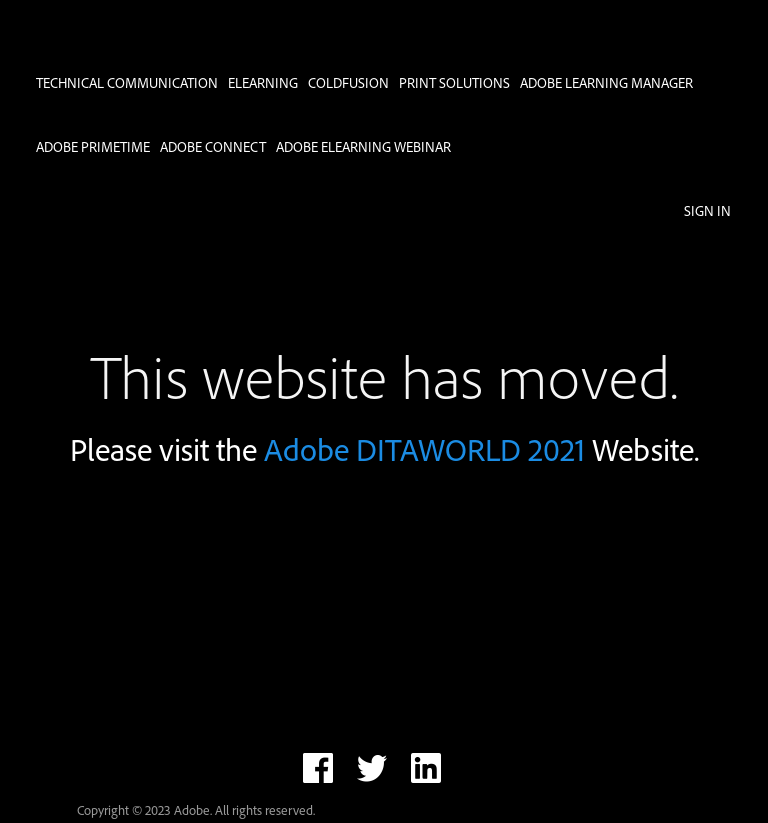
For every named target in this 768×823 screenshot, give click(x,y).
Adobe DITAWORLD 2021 (424, 449)
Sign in (707, 210)
